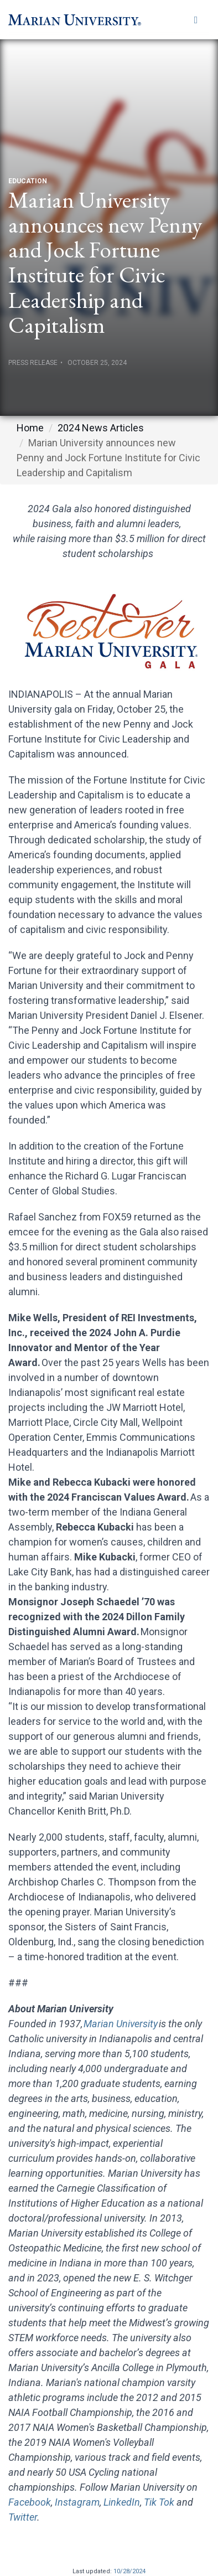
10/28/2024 (129, 2571)
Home (30, 428)
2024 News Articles (101, 428)
